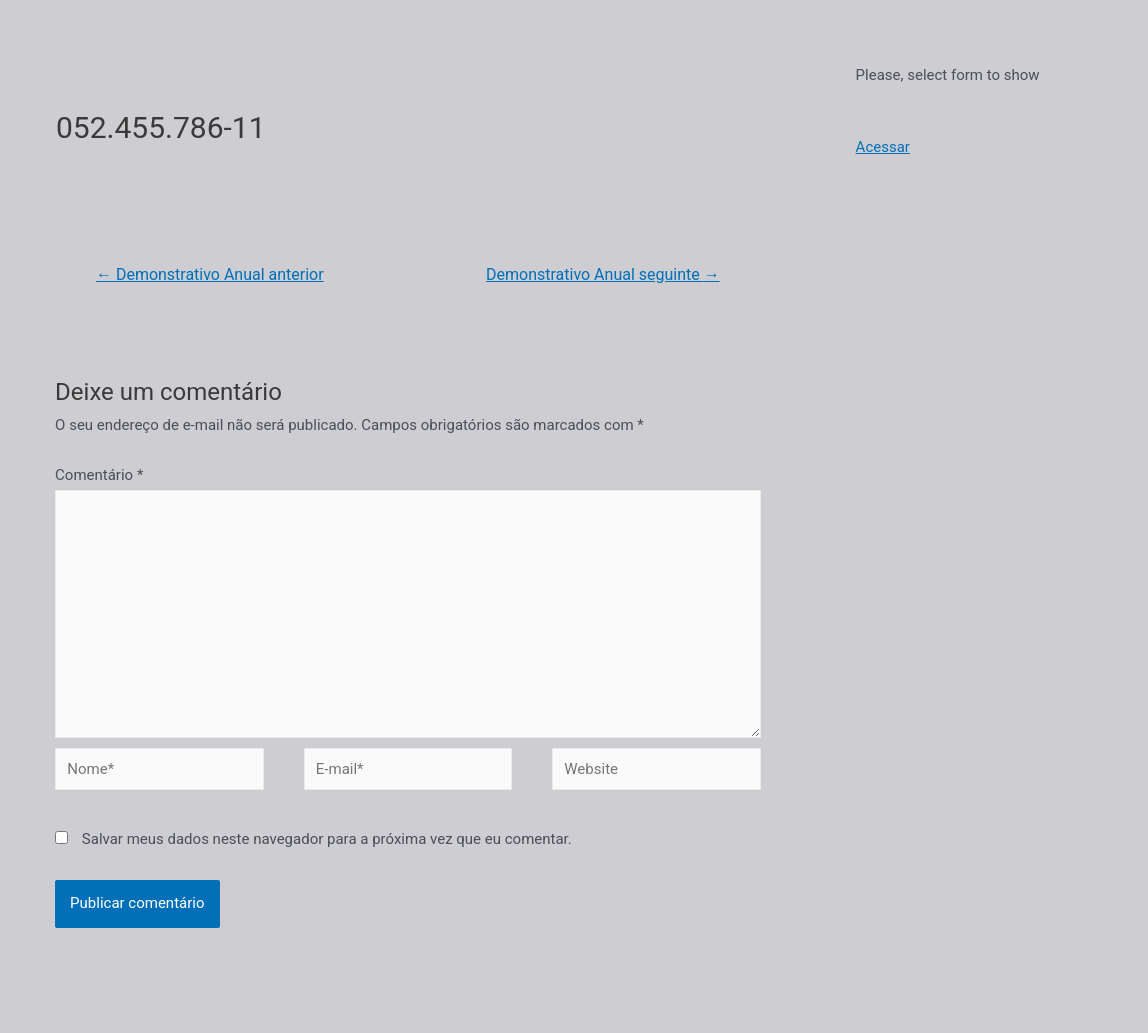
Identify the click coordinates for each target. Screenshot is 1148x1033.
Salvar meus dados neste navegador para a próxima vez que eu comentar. (327, 839)
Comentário (99, 475)
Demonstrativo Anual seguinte (603, 274)
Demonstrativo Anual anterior (210, 274)
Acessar (883, 147)
